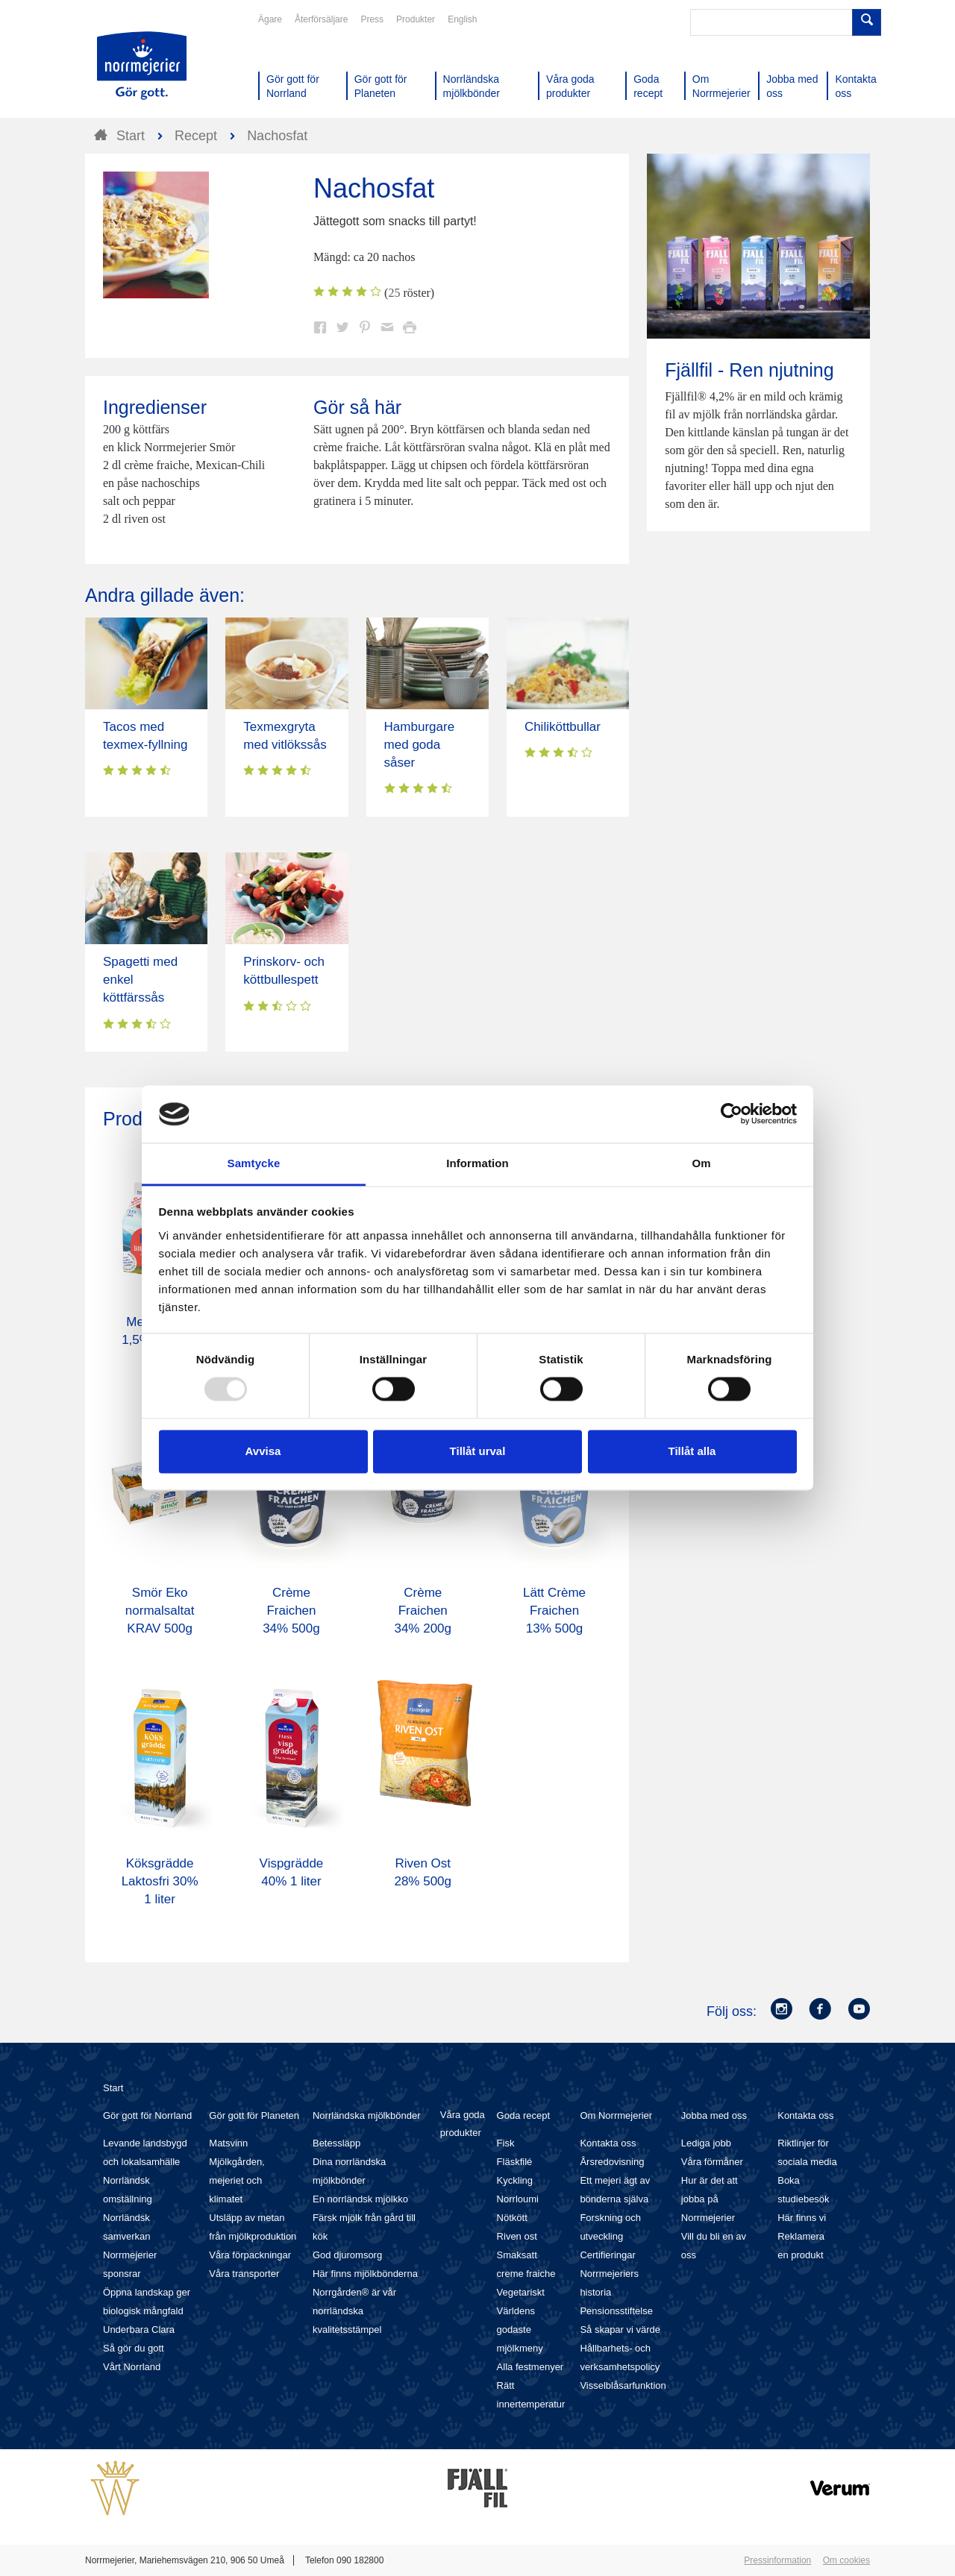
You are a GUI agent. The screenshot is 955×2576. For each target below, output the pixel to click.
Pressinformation (777, 2560)
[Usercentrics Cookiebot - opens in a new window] (731, 1114)
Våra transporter (244, 2273)
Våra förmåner (712, 2161)
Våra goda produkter (462, 2123)
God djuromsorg (347, 2255)
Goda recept (524, 2115)
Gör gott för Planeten (254, 2115)
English (462, 19)
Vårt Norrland (131, 2366)
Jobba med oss (714, 2115)
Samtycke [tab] (254, 1163)
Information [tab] (477, 1163)
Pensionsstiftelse (616, 2310)
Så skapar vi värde (620, 2329)
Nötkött (512, 2217)
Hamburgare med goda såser (419, 745)
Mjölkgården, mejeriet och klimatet (236, 2180)
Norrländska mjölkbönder (367, 2115)
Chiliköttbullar (563, 727)
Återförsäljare (321, 19)
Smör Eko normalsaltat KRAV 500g (160, 1611)
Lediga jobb (706, 2143)
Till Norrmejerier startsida (142, 65)
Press (371, 19)
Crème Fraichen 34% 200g (422, 1611)
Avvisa (263, 1451)
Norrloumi (518, 2199)
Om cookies (846, 2560)
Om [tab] (701, 1163)
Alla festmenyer (530, 2366)
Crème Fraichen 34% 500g (291, 1611)
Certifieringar (607, 2255)
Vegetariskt (521, 2292)
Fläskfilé (515, 2161)
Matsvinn (228, 2143)
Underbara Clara (139, 2329)
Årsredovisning (612, 2161)
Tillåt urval (478, 1451)
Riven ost (517, 2236)
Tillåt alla (692, 1451)
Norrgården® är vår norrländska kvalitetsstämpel (354, 2311)
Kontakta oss (608, 2143)
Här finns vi (801, 2217)
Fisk (506, 2143)
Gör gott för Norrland (147, 2115)
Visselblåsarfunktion (623, 2385)
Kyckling (515, 2180)
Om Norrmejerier (616, 2115)
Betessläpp (336, 2143)
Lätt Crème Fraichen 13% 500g (554, 1611)
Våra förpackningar (250, 2255)
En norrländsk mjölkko (360, 2199)
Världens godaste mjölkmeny (520, 2329)
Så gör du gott (133, 2348)
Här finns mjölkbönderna (365, 2273)
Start (113, 2087)
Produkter (415, 19)
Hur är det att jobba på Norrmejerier (709, 2199)
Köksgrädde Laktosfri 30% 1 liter (160, 1881)
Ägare (270, 19)
